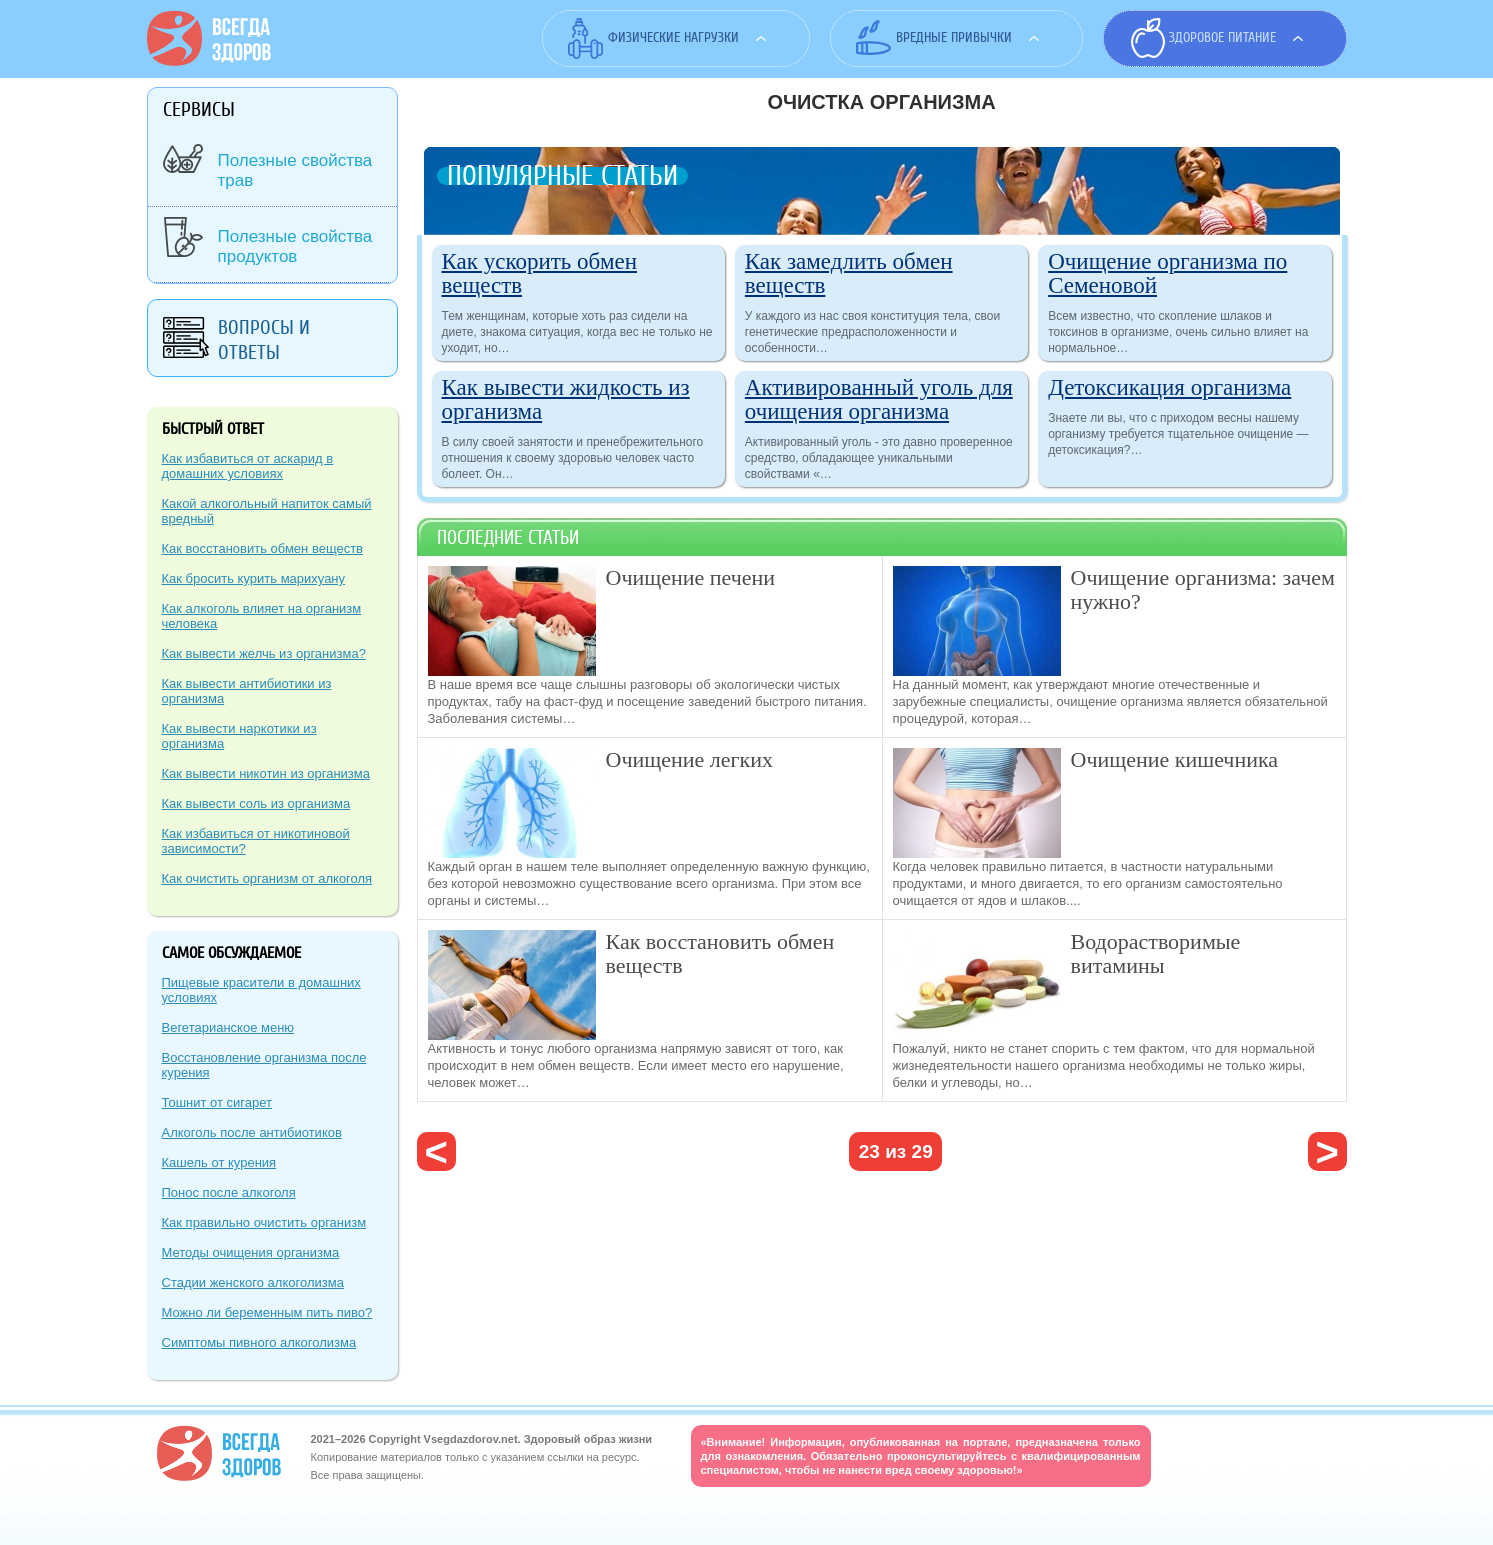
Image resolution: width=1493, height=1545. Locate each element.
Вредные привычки (954, 37)
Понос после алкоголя (229, 1192)
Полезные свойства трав (295, 170)
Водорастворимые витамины (1156, 953)
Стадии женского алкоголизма (253, 1282)
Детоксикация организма (1169, 387)
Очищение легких (689, 759)
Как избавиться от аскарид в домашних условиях (248, 466)
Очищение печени (691, 577)
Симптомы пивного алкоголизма (259, 1342)
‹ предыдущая (436, 1151)
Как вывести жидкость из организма (566, 399)
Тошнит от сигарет (217, 1102)
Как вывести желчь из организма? (264, 653)
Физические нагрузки (673, 37)
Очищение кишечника (1175, 759)
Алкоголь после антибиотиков (252, 1132)
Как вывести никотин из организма (266, 773)
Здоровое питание (1222, 37)
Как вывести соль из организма (256, 803)
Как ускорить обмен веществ (540, 273)
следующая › (1327, 1151)
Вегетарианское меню (228, 1027)
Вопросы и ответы (264, 340)
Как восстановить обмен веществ (720, 953)
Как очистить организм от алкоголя (267, 878)
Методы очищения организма (251, 1252)
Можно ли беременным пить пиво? (267, 1312)
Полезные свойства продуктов (295, 246)
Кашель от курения (219, 1162)
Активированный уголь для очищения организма (879, 399)
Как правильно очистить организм (264, 1222)
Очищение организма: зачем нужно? (1203, 589)
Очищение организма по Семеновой (1167, 273)
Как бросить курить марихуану (254, 578)
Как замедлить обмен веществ (849, 273)
